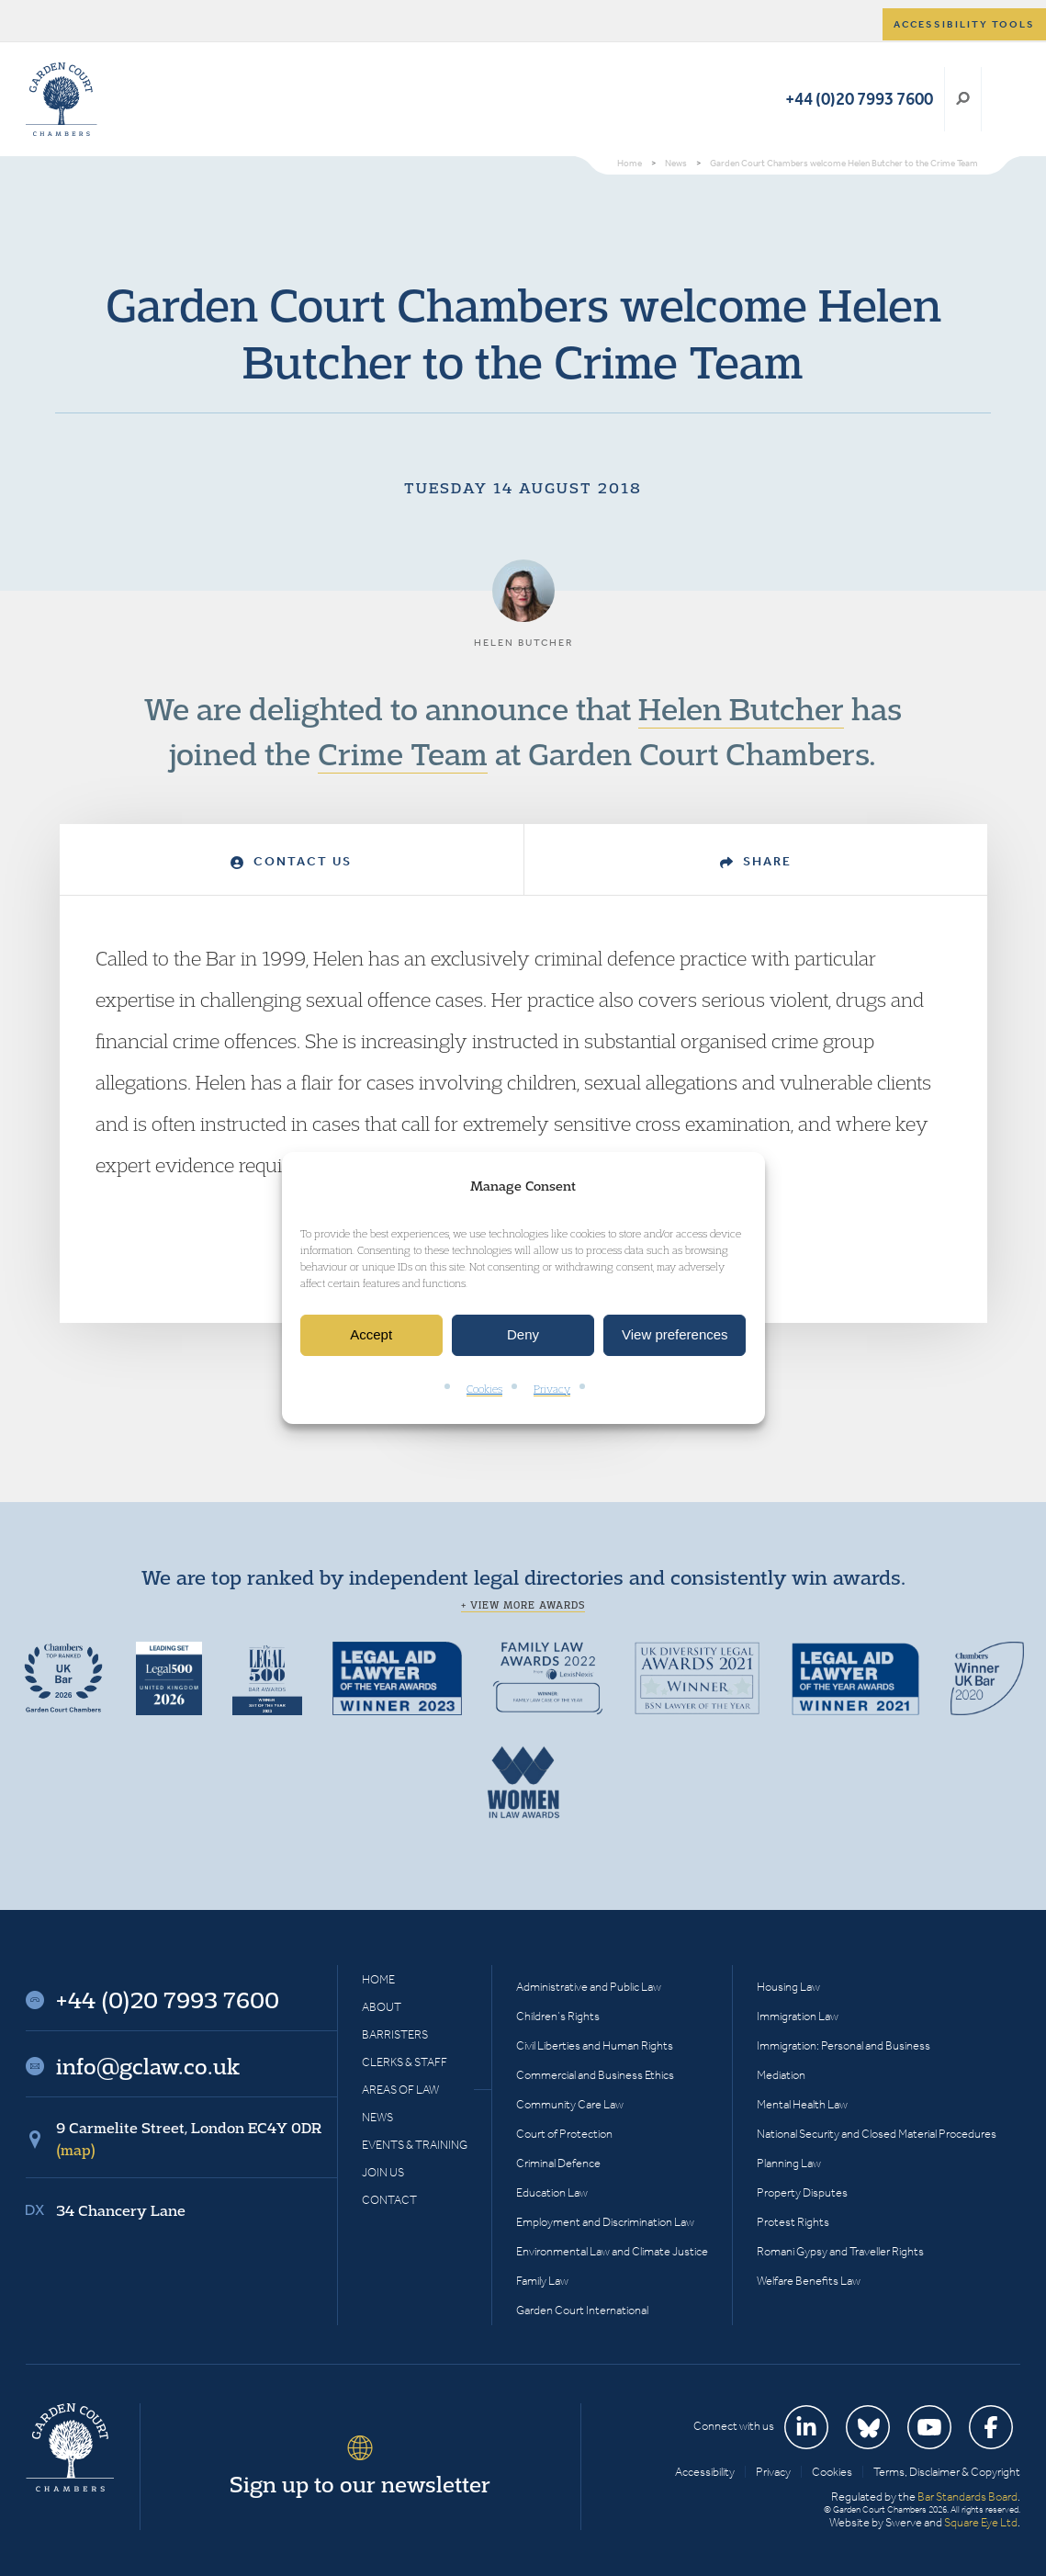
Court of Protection (564, 2134)
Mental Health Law (802, 2104)
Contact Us (291, 861)
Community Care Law (570, 2104)
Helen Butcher (741, 708)
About (381, 2007)
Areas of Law (400, 2089)
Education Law (552, 2192)
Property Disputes (802, 2192)
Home (378, 1979)
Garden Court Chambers (61, 99)
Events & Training (414, 2145)
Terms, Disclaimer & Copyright (946, 2472)
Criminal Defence (558, 2163)
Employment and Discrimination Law (605, 2222)
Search (962, 99)
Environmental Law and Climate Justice (612, 2251)
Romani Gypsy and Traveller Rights (840, 2251)
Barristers (395, 2034)
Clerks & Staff (404, 2062)
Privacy (552, 1388)
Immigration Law (797, 2016)
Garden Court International (582, 2310)
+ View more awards (523, 1605)
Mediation (781, 2075)
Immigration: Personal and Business (843, 2045)
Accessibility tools (964, 24)
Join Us (383, 2172)
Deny (523, 1335)
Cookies (484, 1388)
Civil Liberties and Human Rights (594, 2045)
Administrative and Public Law (588, 1987)
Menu (1003, 99)
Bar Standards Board (967, 2496)
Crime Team (403, 753)
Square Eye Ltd (981, 2522)
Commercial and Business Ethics (595, 2075)
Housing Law (788, 1987)
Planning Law (789, 2163)
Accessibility (705, 2472)
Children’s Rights (558, 2016)
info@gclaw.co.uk (148, 2066)
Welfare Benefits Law (808, 2281)
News (377, 2117)
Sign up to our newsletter (360, 2484)
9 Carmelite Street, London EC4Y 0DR (188, 2138)
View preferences (675, 1335)
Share (756, 861)
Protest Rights (793, 2222)
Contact (389, 2200)
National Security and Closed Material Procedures (876, 2134)
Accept (371, 1335)
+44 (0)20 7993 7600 (859, 98)
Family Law (542, 2281)
